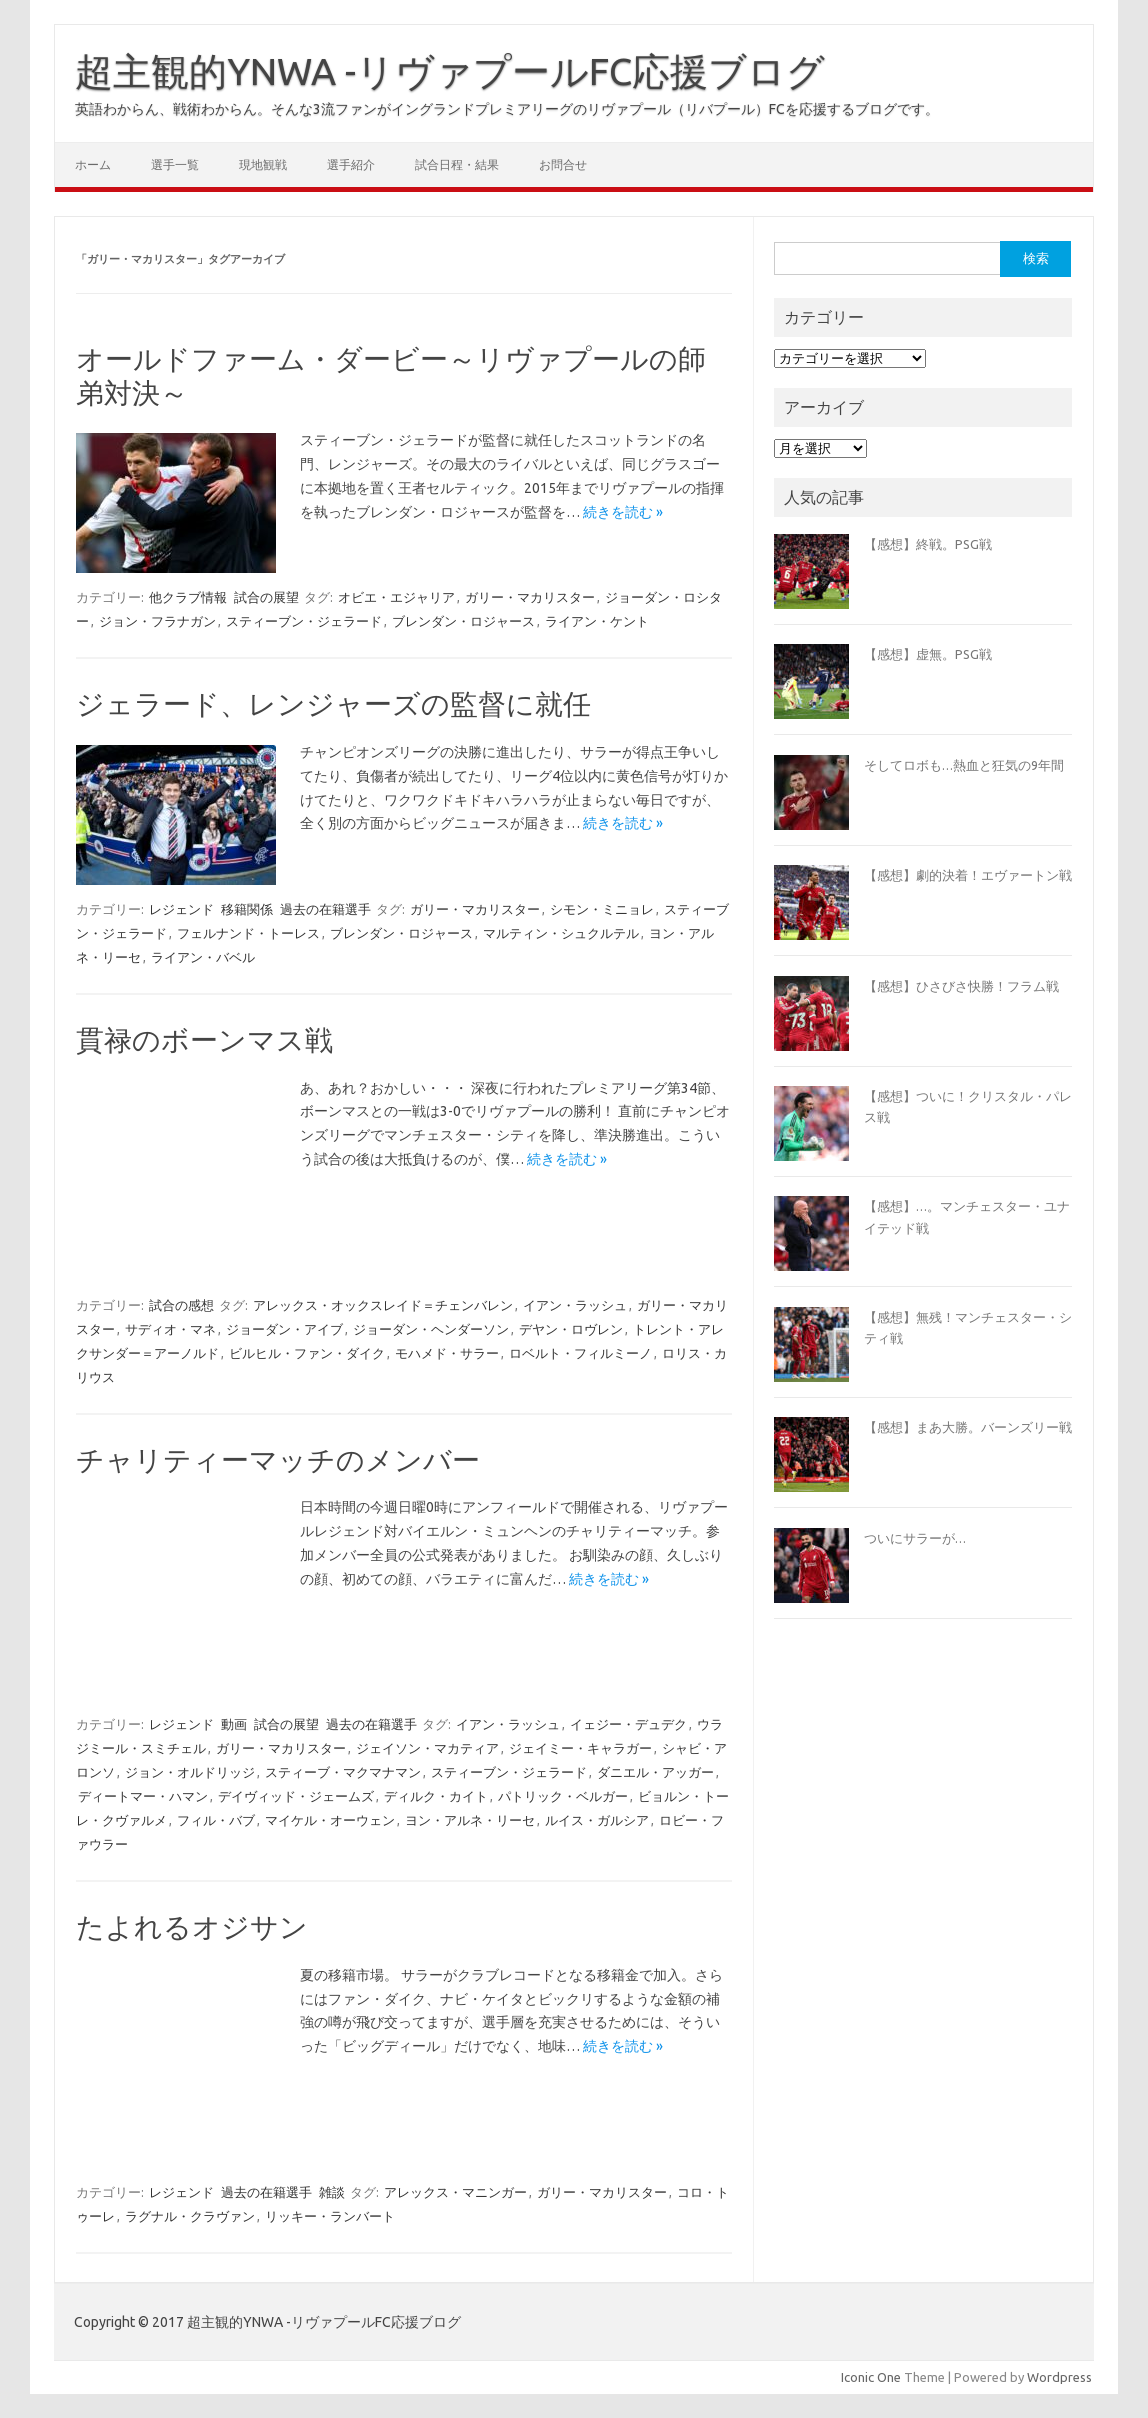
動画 (234, 1724)
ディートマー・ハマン (143, 1796)
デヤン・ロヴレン (571, 1329)
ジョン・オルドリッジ (190, 1772)
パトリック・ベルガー (563, 1796)
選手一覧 (175, 164)
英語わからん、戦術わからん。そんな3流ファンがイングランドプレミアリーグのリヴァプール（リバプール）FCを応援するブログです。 (507, 109)
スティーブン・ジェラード (304, 621)
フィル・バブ (216, 1820)
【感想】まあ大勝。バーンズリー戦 (968, 1427)
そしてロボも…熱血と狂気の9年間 (964, 765)
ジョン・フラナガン (157, 621)
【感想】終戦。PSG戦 (928, 544)
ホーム (93, 164)
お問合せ (563, 164)
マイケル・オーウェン (330, 1820)
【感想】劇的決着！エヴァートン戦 (968, 875)
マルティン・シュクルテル (561, 933)
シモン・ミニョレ (602, 909)
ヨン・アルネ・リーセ (470, 1820)
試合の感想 (181, 1305)
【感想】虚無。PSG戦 (928, 654)
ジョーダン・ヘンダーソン (431, 1329)
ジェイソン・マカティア (427, 1748)
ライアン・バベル (203, 957)
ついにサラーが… (915, 1538)
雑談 (332, 2192)
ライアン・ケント (597, 621)
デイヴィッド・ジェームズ (296, 1796)
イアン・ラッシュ (575, 1305)
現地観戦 (263, 164)
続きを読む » (623, 512)
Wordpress (1059, 2377)
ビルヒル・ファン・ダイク (307, 1353)
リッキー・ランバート (330, 2216)
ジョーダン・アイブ (284, 1329)
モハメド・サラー (447, 1353)
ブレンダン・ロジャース (463, 621)
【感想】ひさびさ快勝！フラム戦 (961, 986)
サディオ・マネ (170, 1329)
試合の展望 (266, 597)
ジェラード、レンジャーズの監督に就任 (333, 703)
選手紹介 (351, 164)
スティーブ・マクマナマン (343, 1772)
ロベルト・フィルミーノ (580, 1353)
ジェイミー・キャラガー (580, 1748)
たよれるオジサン (192, 1926)
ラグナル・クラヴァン (190, 2216)
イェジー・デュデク (628, 1724)
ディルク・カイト (436, 1796)
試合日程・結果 (457, 164)
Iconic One (871, 2377)
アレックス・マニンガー (455, 2192)
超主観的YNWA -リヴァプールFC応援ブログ (450, 71)
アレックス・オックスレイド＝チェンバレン (383, 1305)
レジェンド (181, 909)
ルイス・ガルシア (597, 1820)
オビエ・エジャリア (396, 597)
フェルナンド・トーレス (248, 933)
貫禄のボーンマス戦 (204, 1039)
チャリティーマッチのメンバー (278, 1459)
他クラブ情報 (188, 597)
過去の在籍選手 (325, 909)
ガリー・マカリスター (530, 597)
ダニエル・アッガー (655, 1772)
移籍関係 (247, 909)
